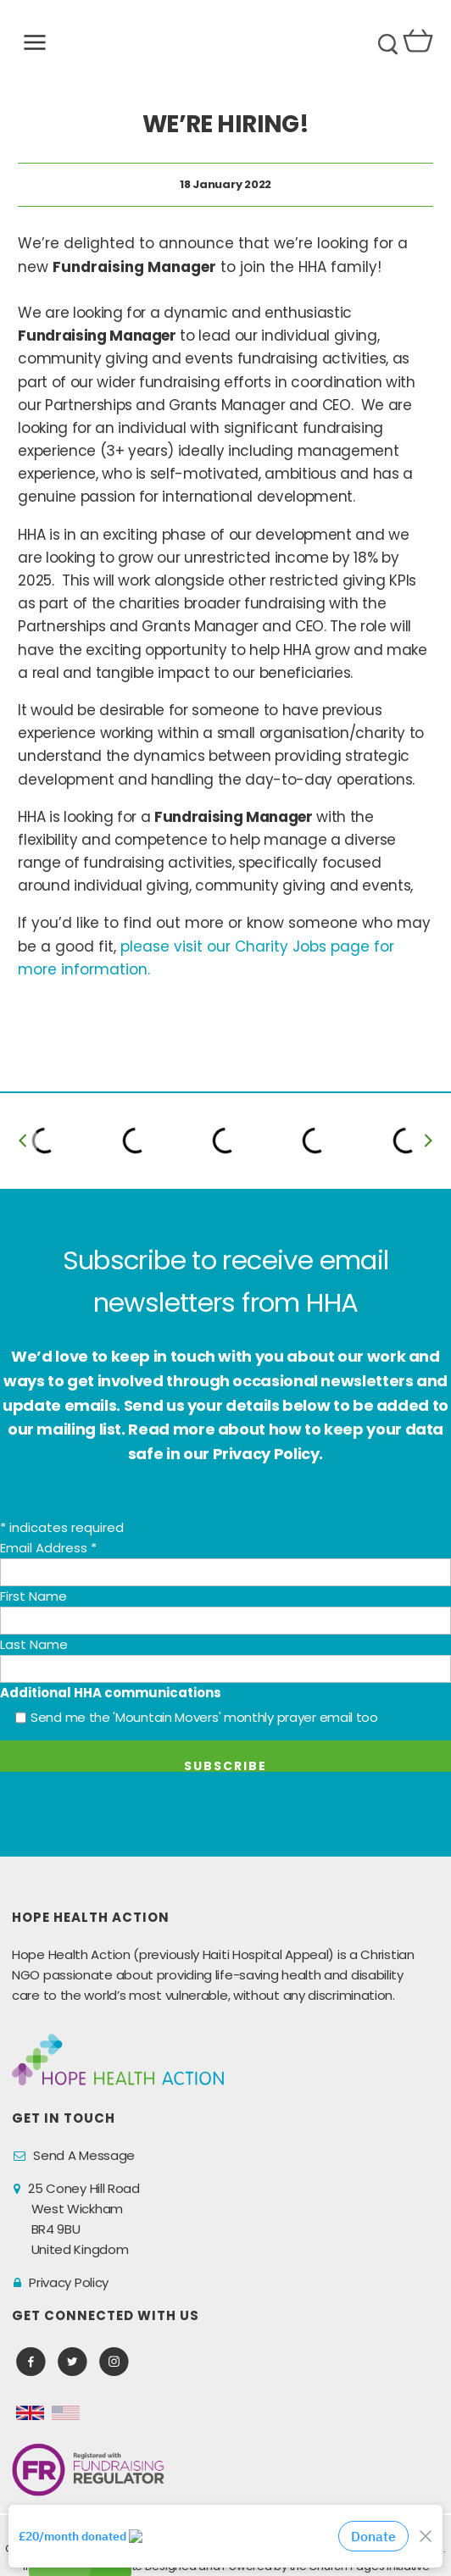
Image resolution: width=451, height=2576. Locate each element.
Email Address (48, 1548)
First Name (33, 1596)
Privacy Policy (69, 2282)
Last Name (34, 1644)
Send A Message (84, 2155)
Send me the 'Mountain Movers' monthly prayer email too (204, 1717)
